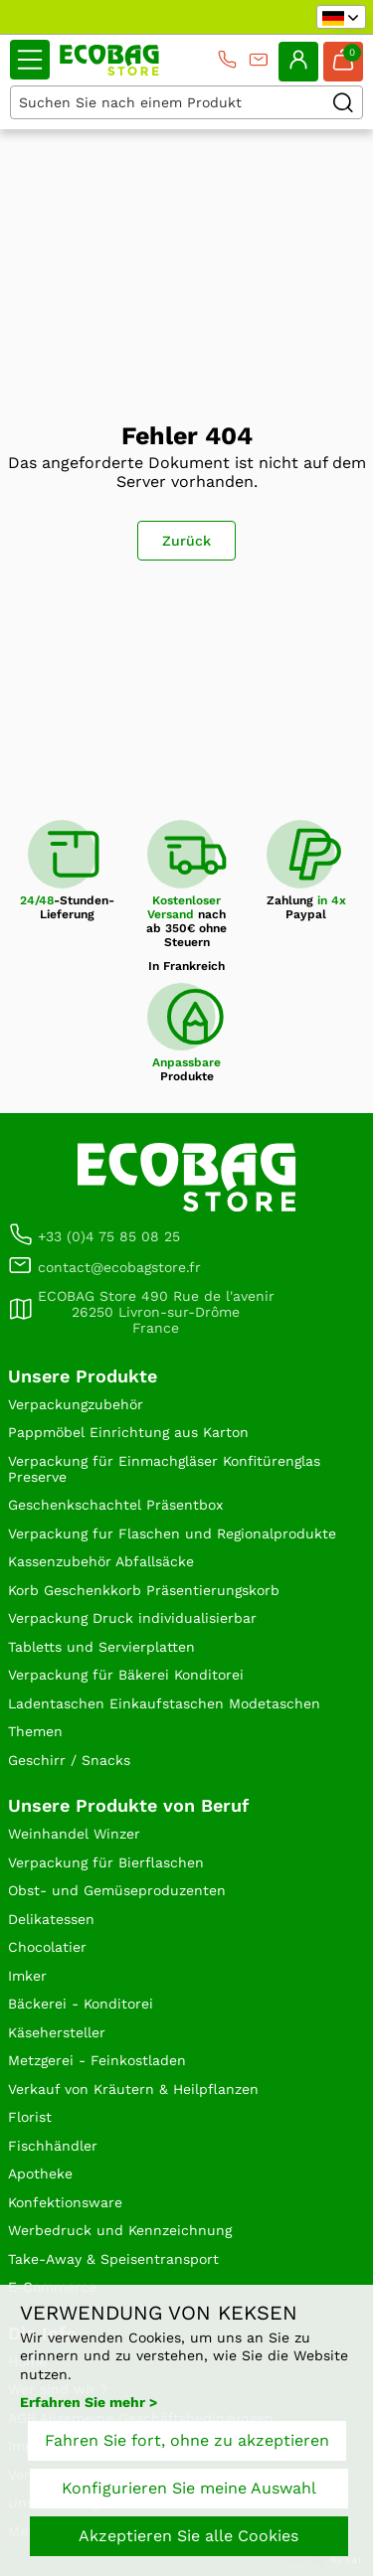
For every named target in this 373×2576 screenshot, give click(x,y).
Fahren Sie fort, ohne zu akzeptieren (187, 2440)
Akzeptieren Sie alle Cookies (188, 2535)
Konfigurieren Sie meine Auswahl (189, 2488)
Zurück (186, 541)
